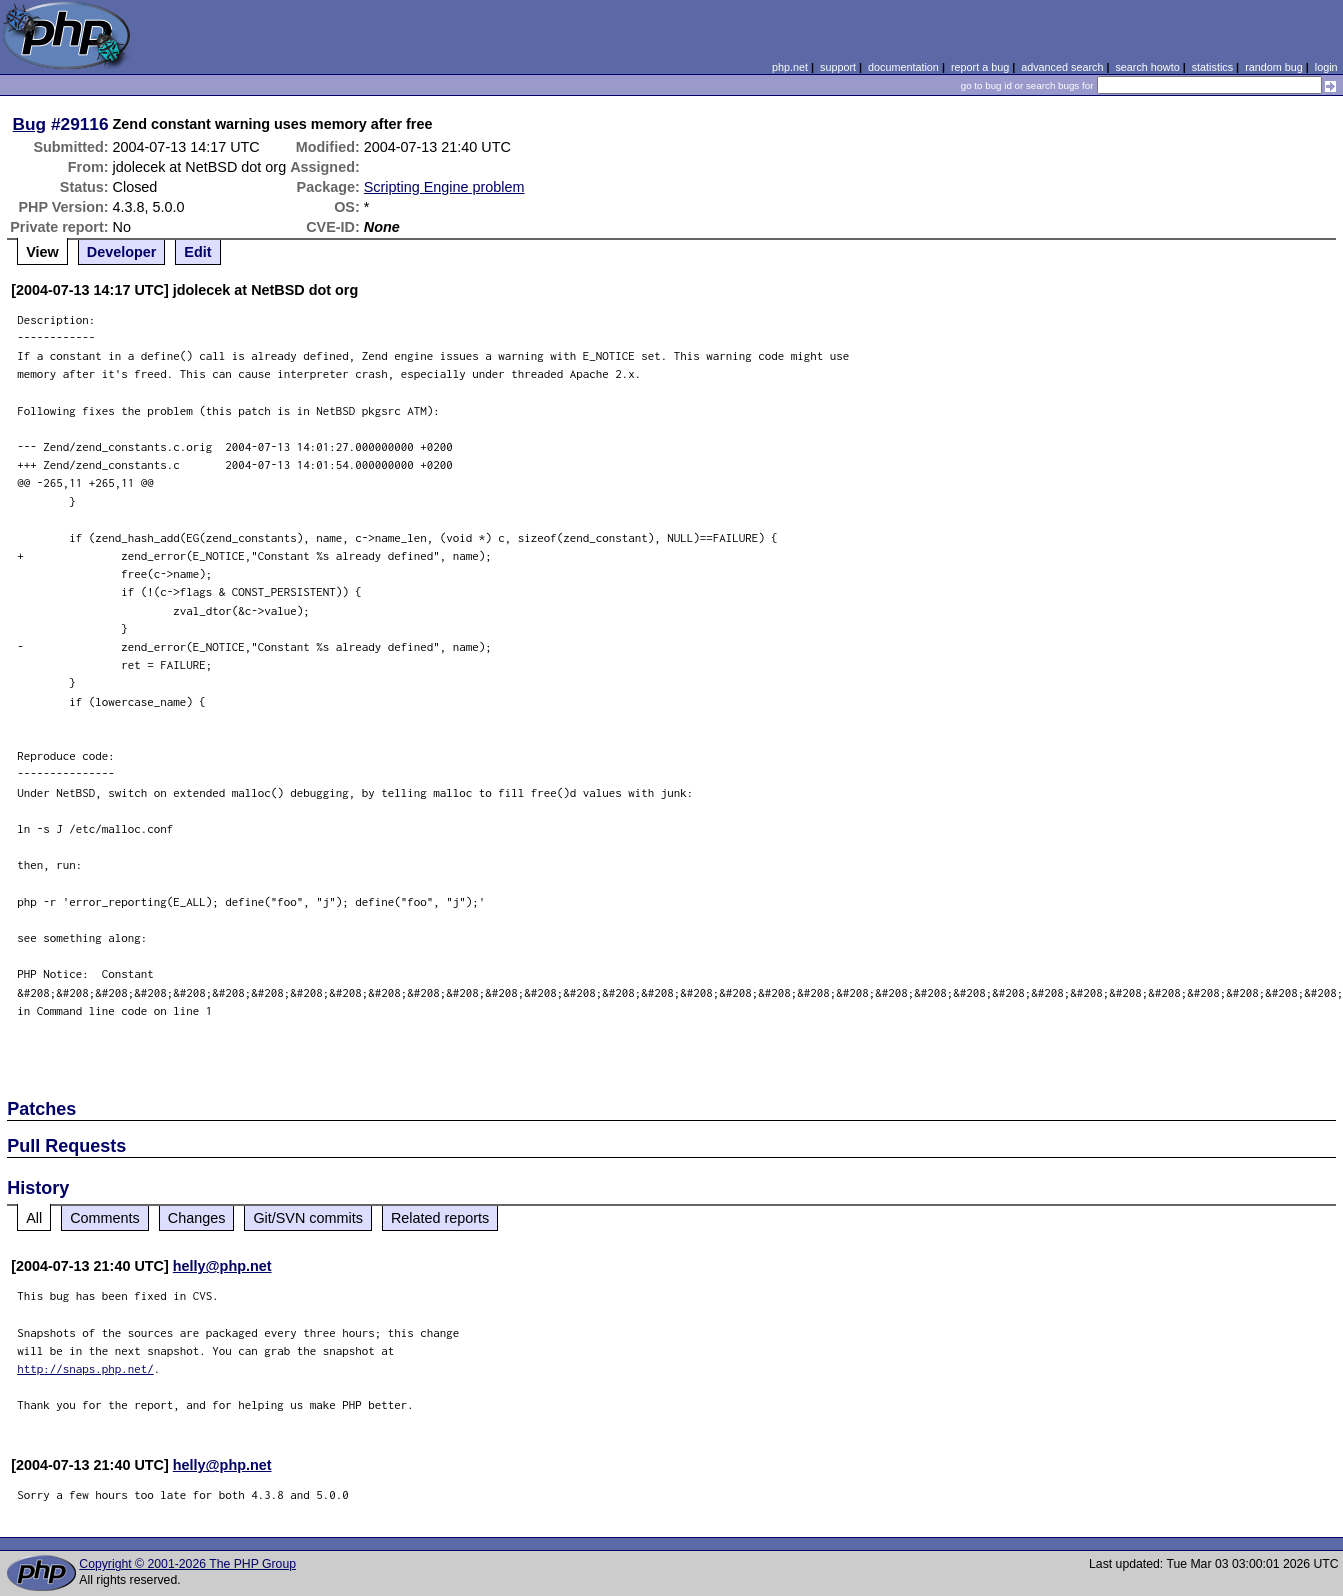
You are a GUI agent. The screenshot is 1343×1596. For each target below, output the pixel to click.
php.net (790, 67)
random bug (1274, 67)
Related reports (440, 1218)
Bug (30, 124)
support (838, 67)
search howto (1147, 67)
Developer (122, 252)
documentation (903, 67)
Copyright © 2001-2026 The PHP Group (187, 1564)
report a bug (980, 67)
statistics (1212, 67)
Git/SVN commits (308, 1218)
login (1326, 67)
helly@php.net (222, 1266)
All (34, 1218)
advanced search (1062, 67)
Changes (197, 1218)
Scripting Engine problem (444, 187)
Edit (197, 252)
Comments (105, 1218)
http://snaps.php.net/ (85, 1368)
